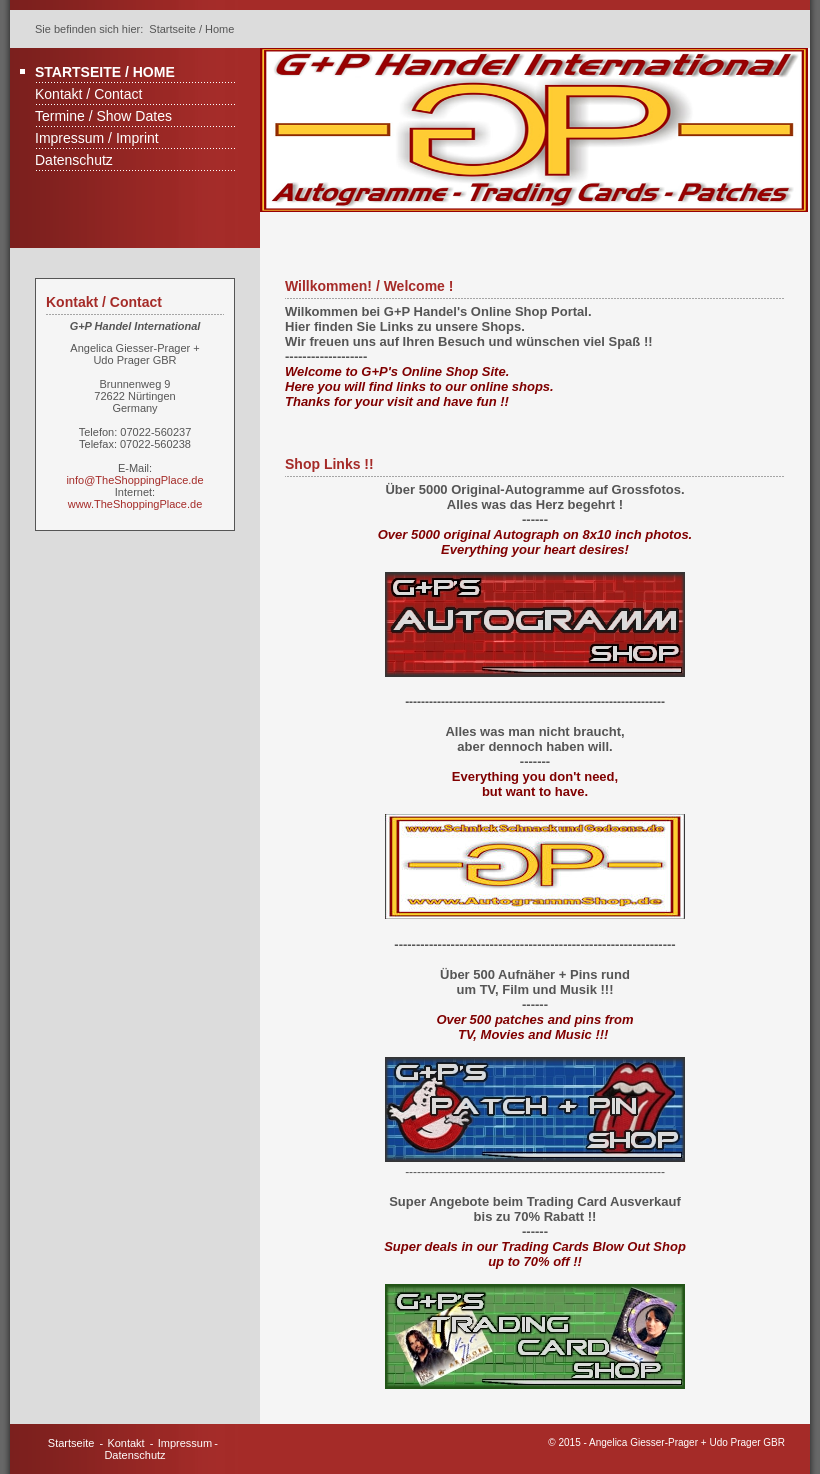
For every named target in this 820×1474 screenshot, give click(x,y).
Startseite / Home (105, 72)
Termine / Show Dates (103, 116)
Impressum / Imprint (97, 138)
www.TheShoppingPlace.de (135, 504)
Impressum (185, 1443)
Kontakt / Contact (88, 94)
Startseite (71, 1443)
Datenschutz (74, 160)
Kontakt (125, 1443)
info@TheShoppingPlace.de (134, 480)
